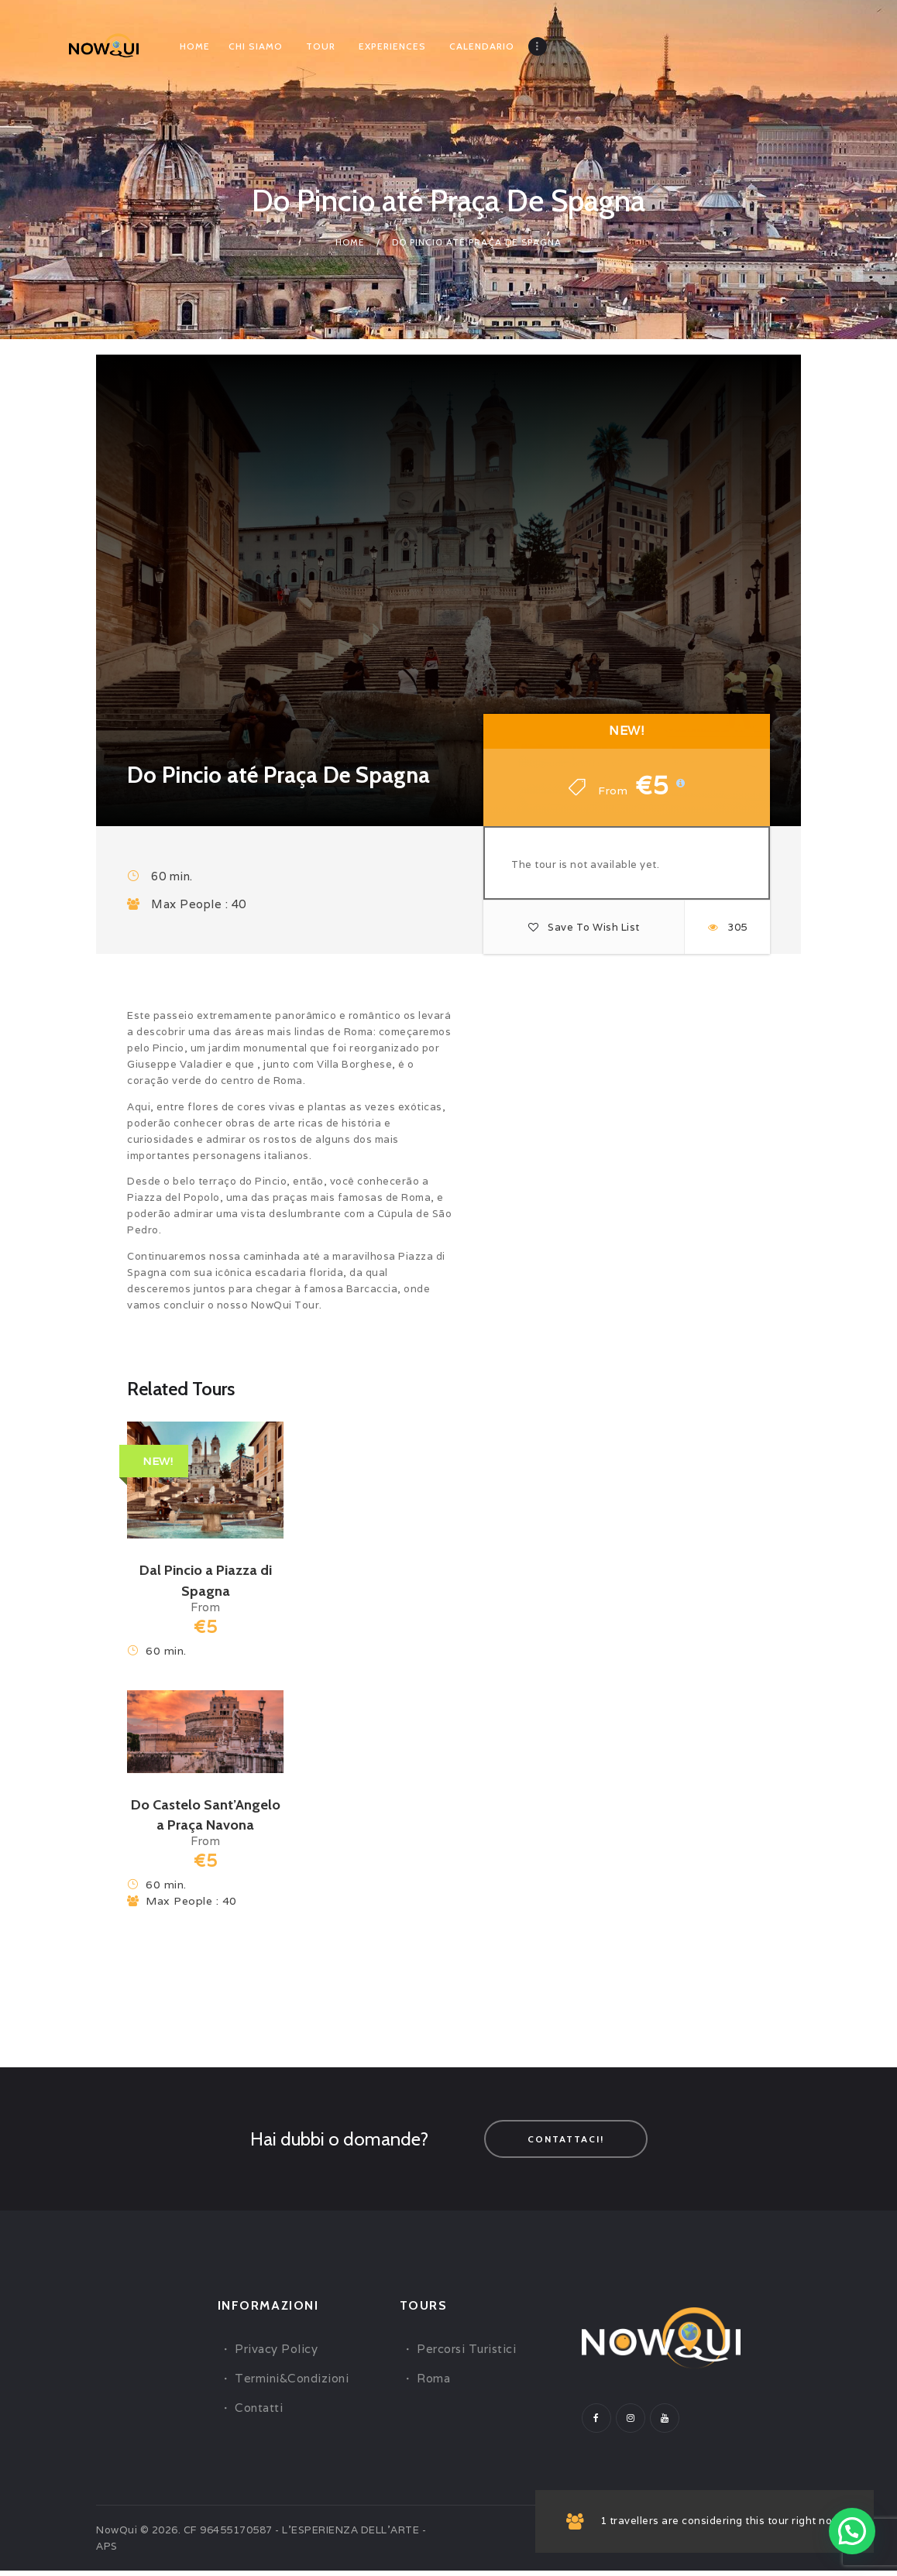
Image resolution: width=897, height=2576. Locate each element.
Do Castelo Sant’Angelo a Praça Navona (205, 1818)
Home (350, 242)
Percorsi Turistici (466, 2354)
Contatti (259, 2413)
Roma (433, 2383)
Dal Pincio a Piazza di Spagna (205, 1581)
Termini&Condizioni (292, 2383)
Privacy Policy (276, 2354)
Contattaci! (566, 2144)
